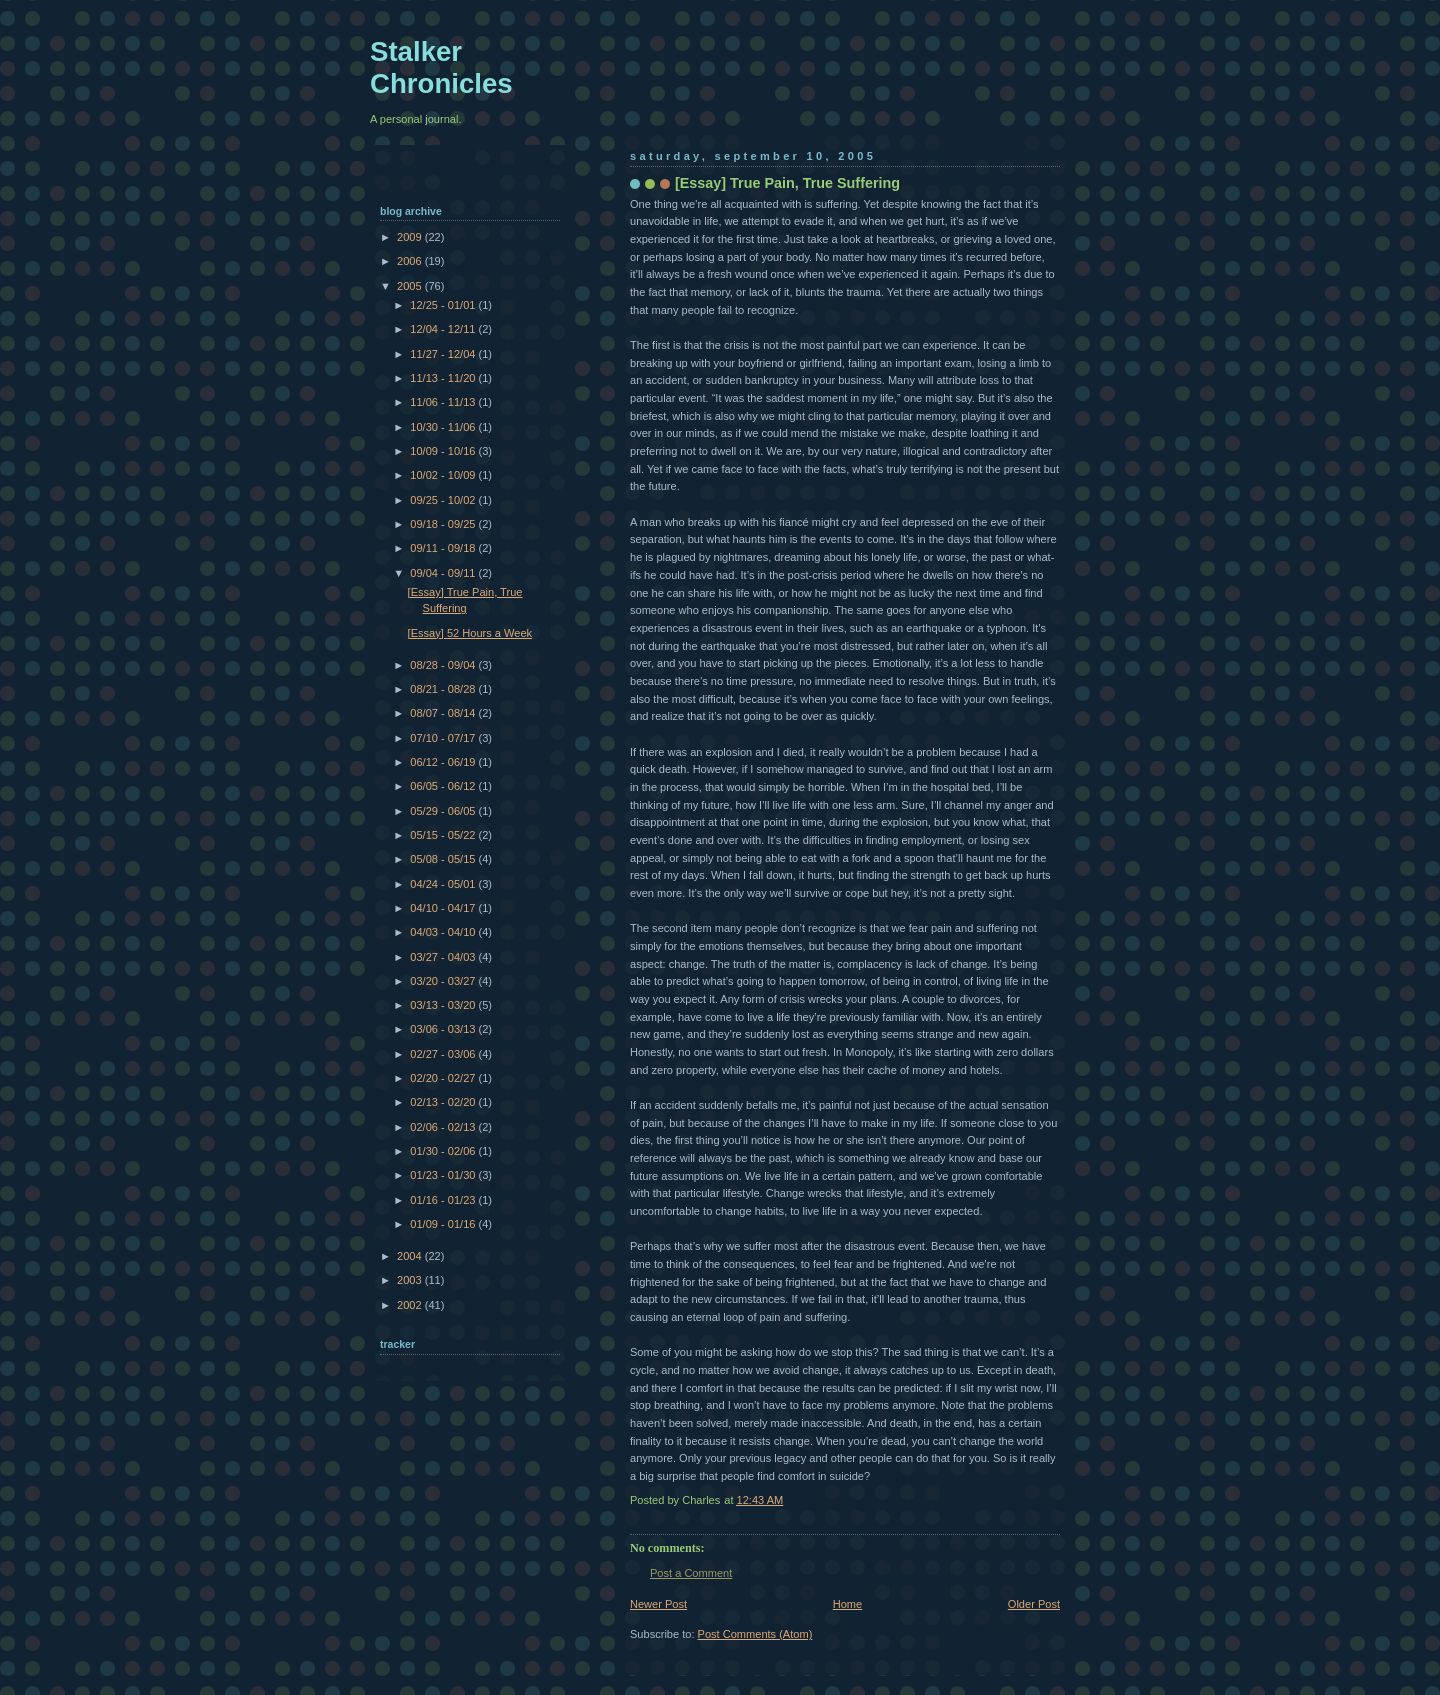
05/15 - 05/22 (444, 835)
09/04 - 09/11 (444, 573)
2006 (411, 261)
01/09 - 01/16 (444, 1224)
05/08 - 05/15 (444, 859)
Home (847, 1604)
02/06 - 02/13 (444, 1127)
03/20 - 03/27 (444, 981)
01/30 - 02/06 (444, 1151)
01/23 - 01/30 (444, 1175)
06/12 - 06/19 (444, 762)
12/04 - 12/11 (444, 329)
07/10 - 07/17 (444, 738)
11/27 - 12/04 (444, 354)
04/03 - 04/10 (444, 932)
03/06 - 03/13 (444, 1029)
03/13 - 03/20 (444, 1005)
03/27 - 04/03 (444, 957)
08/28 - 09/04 (444, 665)
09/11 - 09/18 (444, 548)
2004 (411, 1256)
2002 (411, 1305)
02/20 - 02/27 (444, 1078)
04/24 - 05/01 (444, 884)
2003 (411, 1280)
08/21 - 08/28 (444, 689)
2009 (411, 237)
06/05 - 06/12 (444, 786)
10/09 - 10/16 (444, 451)
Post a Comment (691, 1573)
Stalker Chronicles (441, 67)
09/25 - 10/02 (444, 500)
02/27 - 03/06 (444, 1054)
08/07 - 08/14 (444, 713)
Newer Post (658, 1604)
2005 (411, 286)
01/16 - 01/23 (444, 1200)
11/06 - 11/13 (444, 402)
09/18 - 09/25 (444, 524)
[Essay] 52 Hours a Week (470, 633)
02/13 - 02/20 (444, 1102)
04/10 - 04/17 (444, 908)
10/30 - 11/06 (444, 427)
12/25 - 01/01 (444, 305)
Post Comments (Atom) (755, 1634)
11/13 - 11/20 (444, 378)
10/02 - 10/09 (444, 475)
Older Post (1034, 1604)
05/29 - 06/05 (444, 811)
